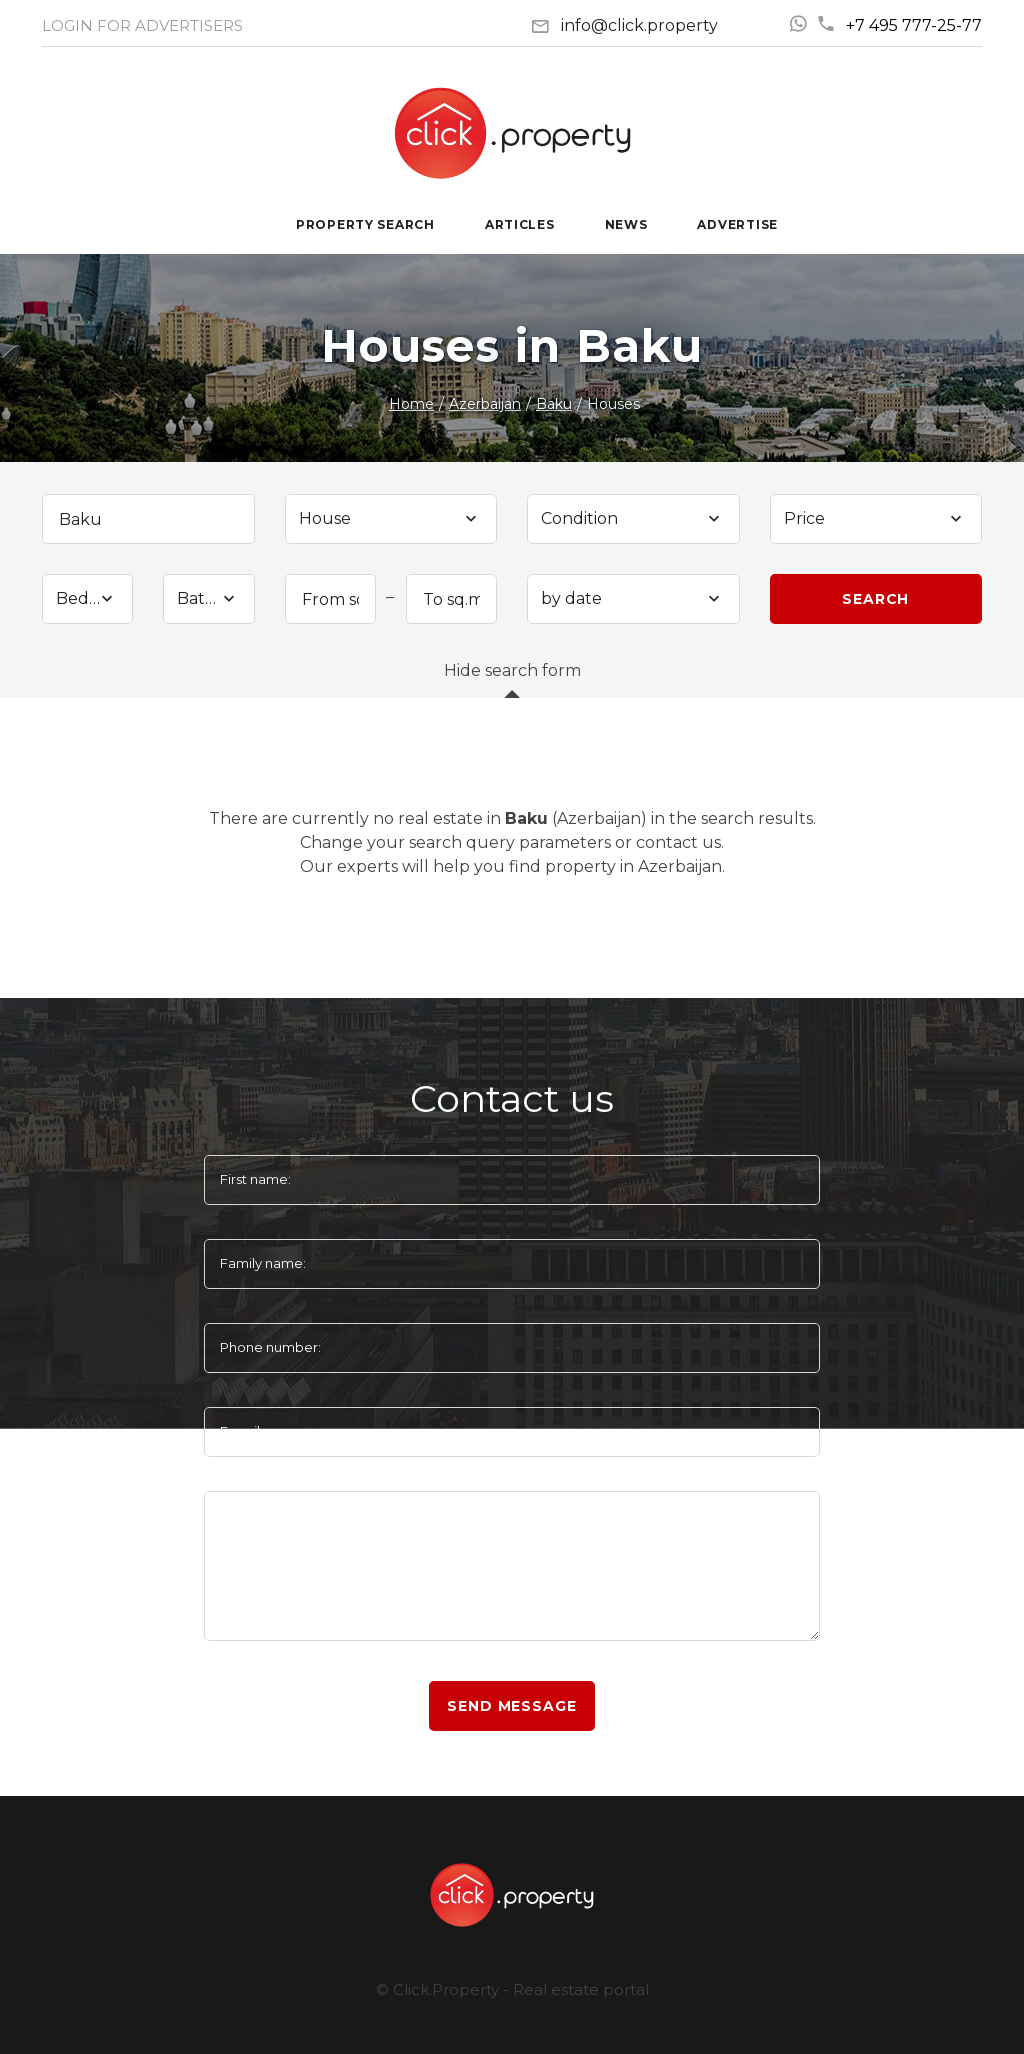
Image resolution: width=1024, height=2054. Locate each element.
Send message (511, 1706)
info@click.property (639, 25)
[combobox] (391, 519)
